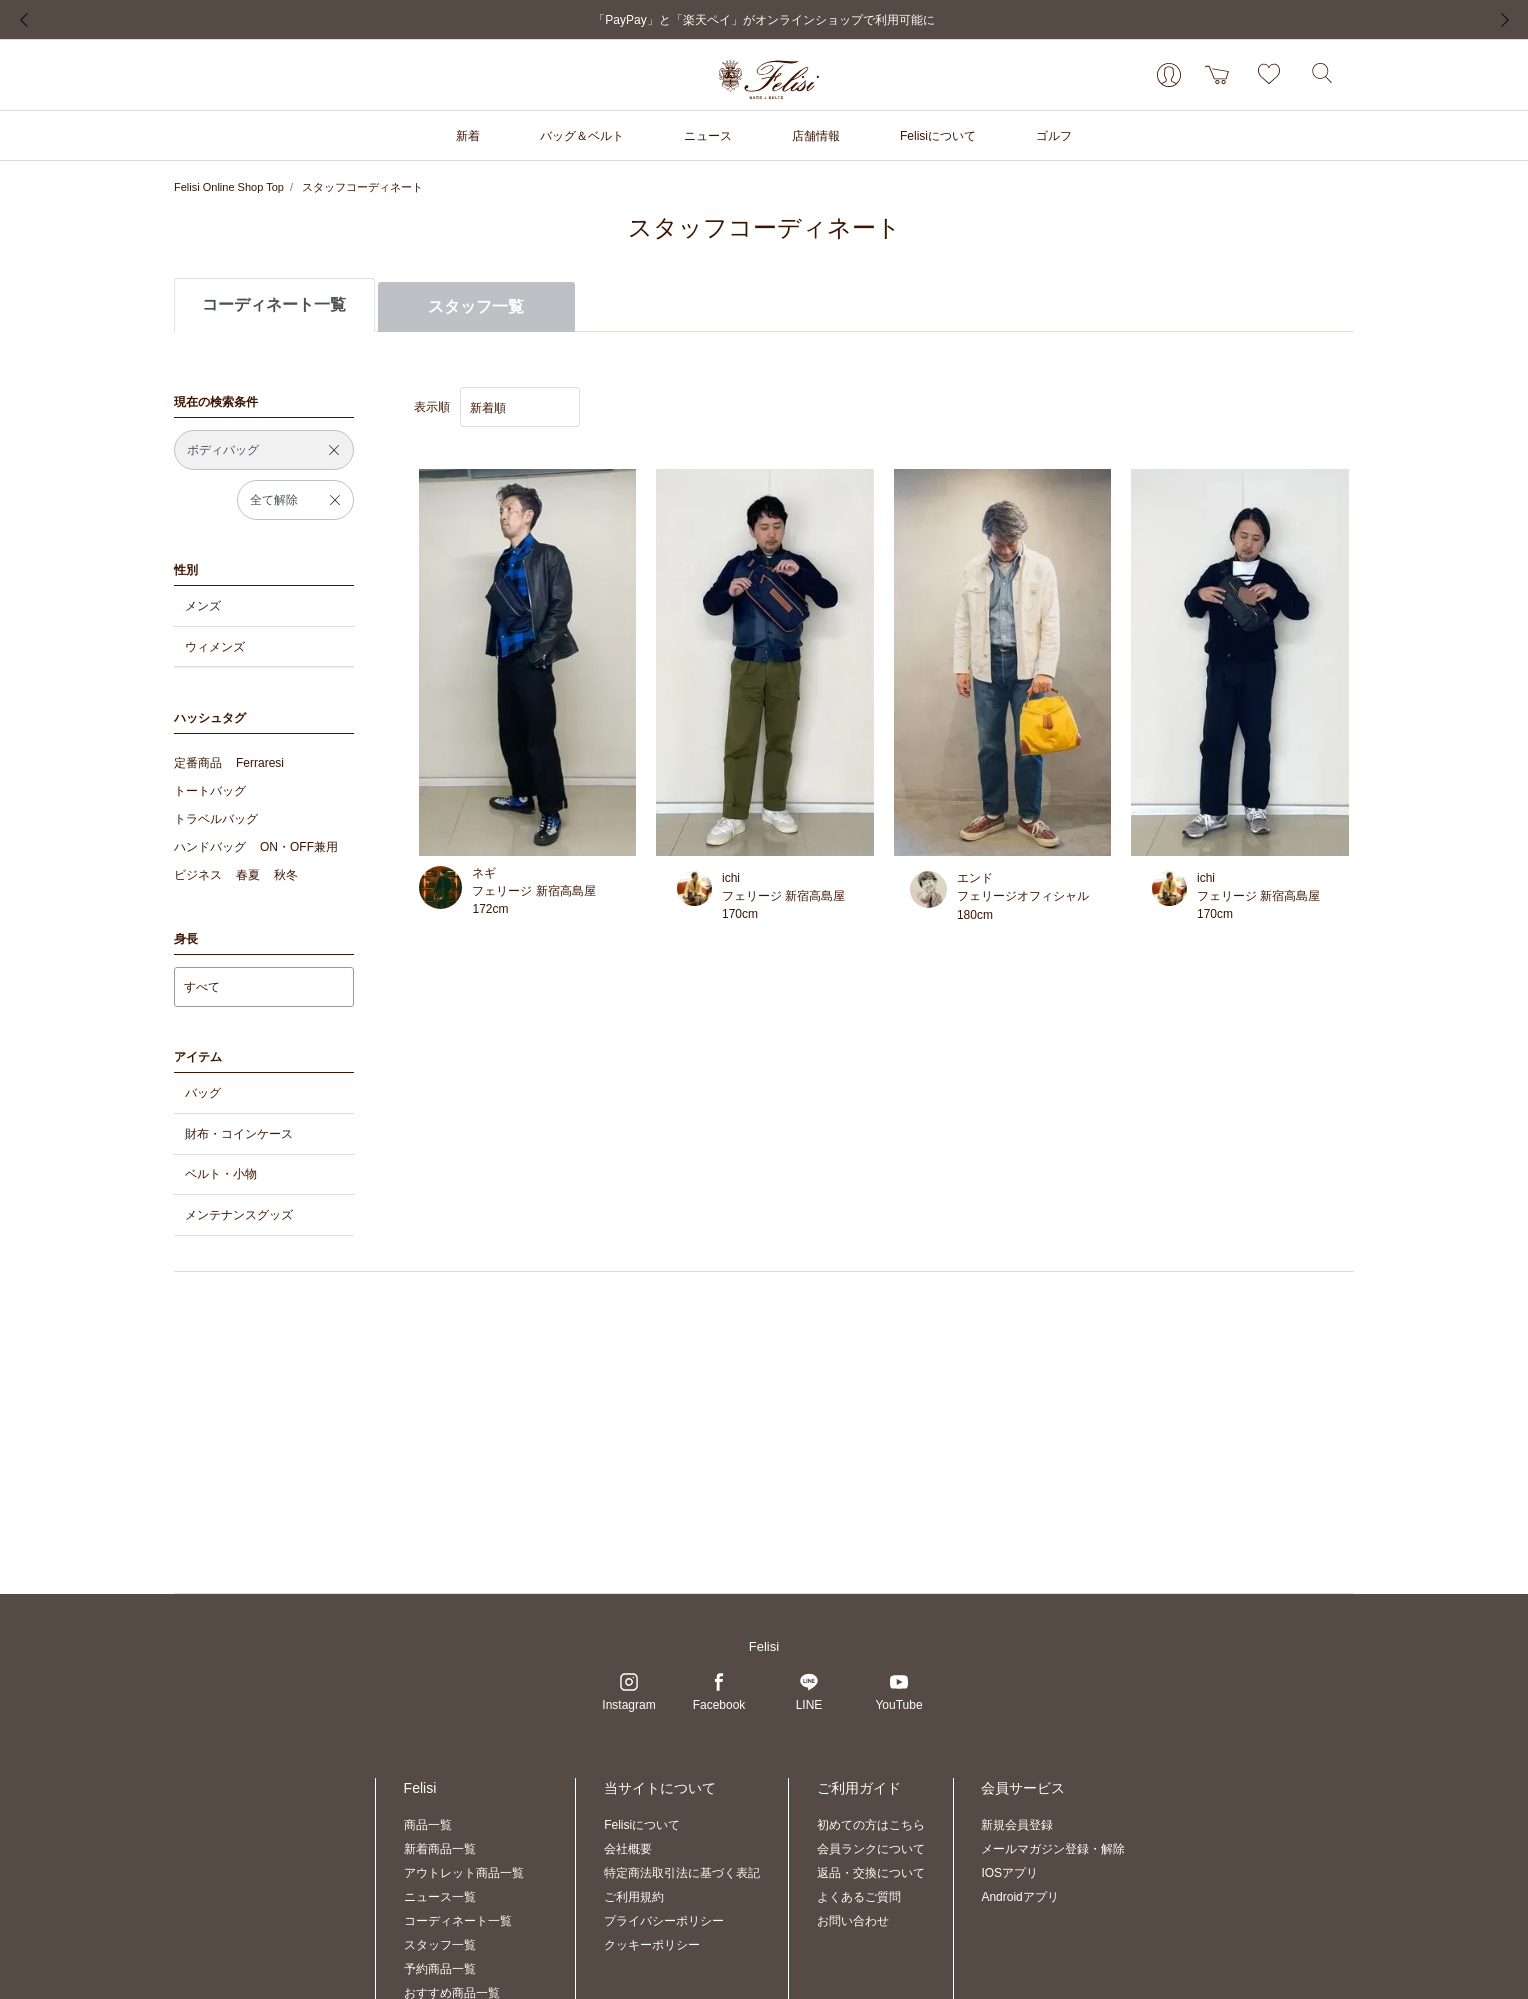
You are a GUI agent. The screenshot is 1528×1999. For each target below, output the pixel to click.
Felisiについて (642, 1825)
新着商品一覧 (440, 1849)
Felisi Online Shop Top (229, 187)
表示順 (432, 407)
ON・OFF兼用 (299, 847)
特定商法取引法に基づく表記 (682, 1873)
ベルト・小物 (221, 1174)
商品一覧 (428, 1825)
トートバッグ (210, 791)
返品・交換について (871, 1873)
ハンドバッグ (210, 847)
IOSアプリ (1009, 1873)
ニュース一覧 (440, 1897)
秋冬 (286, 875)
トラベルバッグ (216, 819)
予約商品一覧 (440, 1969)
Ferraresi (260, 763)
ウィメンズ (215, 647)
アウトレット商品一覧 (464, 1873)
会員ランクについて (871, 1849)
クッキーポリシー (652, 1945)
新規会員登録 (1017, 1825)
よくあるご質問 (859, 1897)
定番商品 (198, 763)
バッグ (203, 1093)
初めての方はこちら (871, 1825)
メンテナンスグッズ (239, 1215)
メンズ (203, 606)
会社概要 (628, 1849)
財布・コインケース (239, 1134)
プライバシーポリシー (664, 1921)
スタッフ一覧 (476, 306)
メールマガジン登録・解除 (1053, 1849)
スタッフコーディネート (362, 187)
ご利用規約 (634, 1897)
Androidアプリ (1019, 1897)
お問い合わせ (853, 1921)
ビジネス (198, 875)
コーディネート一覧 (458, 1921)
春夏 (248, 875)
